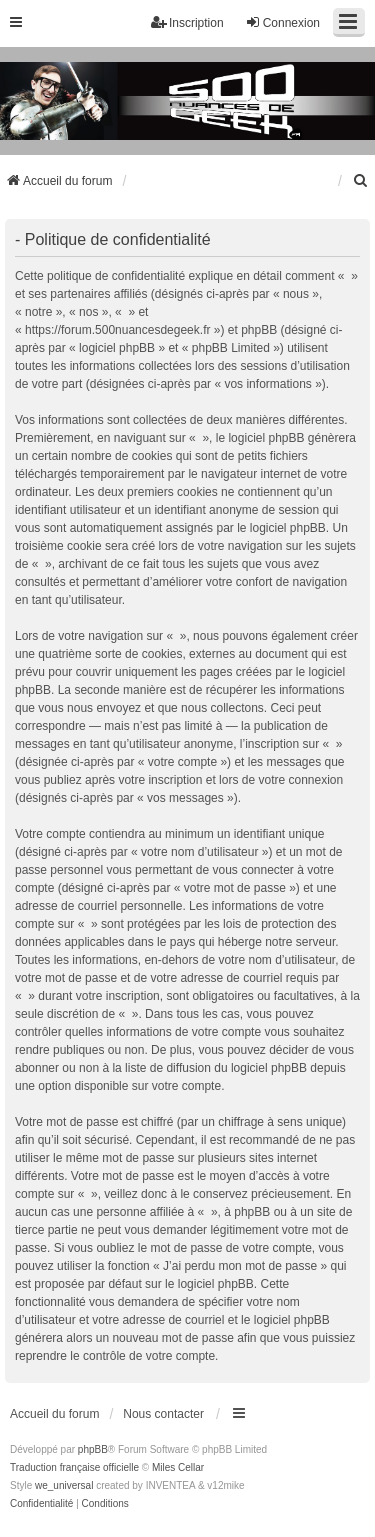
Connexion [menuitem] (282, 22)
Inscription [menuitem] (187, 22)
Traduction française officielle (74, 1467)
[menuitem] (361, 181)
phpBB (93, 1449)
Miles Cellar (178, 1467)
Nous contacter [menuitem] (163, 1414)
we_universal (64, 1485)
